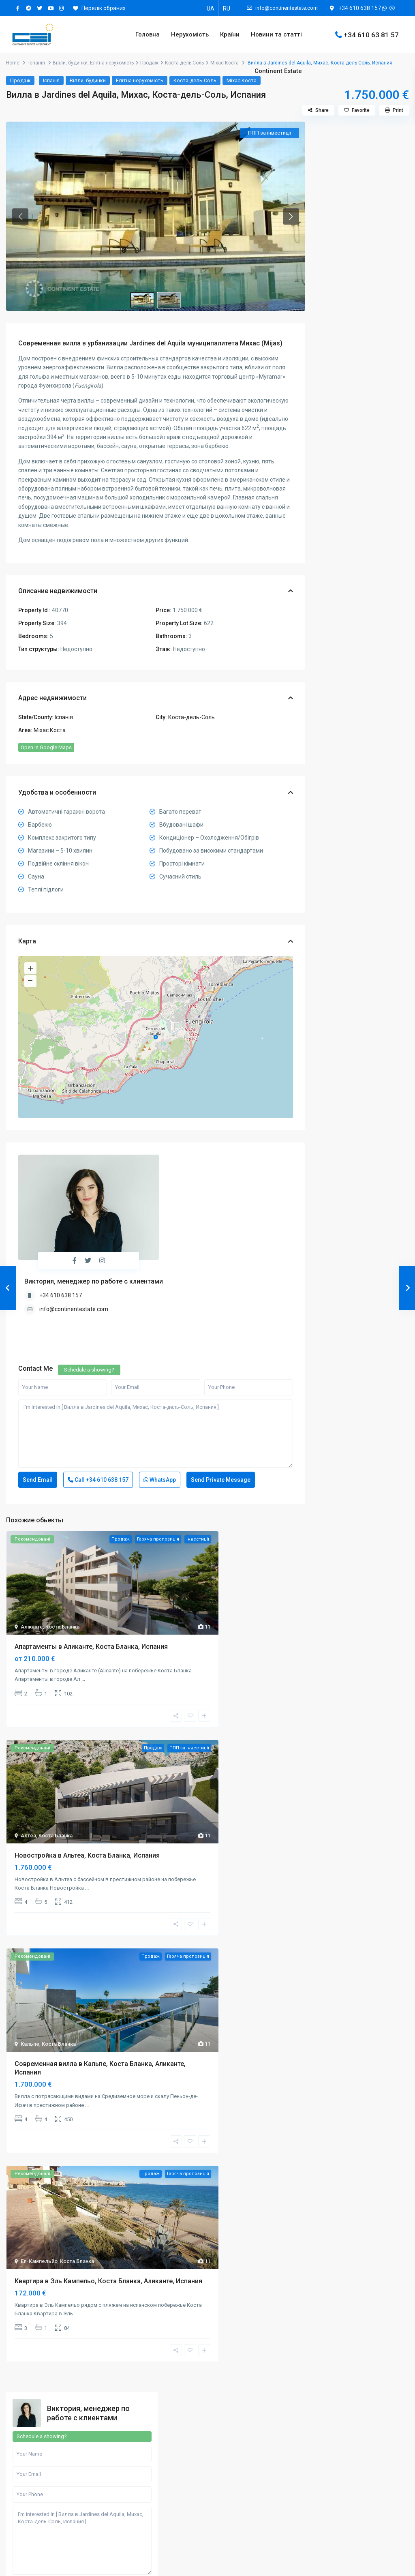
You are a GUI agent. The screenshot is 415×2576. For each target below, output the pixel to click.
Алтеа (28, 1754)
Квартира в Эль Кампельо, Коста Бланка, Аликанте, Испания (108, 2200)
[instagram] (61, 8)
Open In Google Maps (46, 747)
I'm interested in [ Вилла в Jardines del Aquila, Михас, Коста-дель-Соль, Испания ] (155, 1352)
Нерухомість (190, 34)
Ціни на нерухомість (48, 2526)
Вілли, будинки (70, 63)
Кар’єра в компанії (146, 2488)
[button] (20, 216)
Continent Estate (278, 71)
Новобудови (339, 710)
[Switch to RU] (226, 8)
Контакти (135, 2501)
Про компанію (140, 2450)
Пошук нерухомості (47, 2450)
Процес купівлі (40, 2513)
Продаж (20, 80)
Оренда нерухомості (48, 2476)
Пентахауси (238, 2526)
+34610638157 (42, 2396)
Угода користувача (147, 2513)
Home (12, 63)
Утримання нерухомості (53, 2488)
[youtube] (50, 8)
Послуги (133, 2463)
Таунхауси (336, 746)
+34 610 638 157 (359, 8)
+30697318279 (344, 2396)
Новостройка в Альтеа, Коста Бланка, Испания (87, 1774)
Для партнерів (141, 2476)
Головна (147, 34)
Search (362, 564)
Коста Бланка (62, 1546)
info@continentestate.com (188, 1186)
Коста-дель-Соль (191, 717)
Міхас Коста (50, 730)
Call (98, 1398)
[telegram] (28, 8)
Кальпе (30, 1963)
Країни (230, 34)
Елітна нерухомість (347, 637)
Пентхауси (336, 728)
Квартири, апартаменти (353, 673)
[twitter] (39, 8)
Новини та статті (276, 34)
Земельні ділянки (345, 655)
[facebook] (17, 8)
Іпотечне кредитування (52, 2538)
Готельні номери (245, 2513)
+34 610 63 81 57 (371, 34)
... (83, 1598)
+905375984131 (245, 2405)
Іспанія (36, 63)
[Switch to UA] (210, 8)
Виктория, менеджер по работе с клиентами (208, 1158)
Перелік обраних (99, 8)
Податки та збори (44, 2501)
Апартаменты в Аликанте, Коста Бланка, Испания (91, 1565)
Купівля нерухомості (48, 2463)
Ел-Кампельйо (39, 2180)
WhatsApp (159, 1398)
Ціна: (330, 539)
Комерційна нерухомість (354, 691)
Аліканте (32, 1546)
